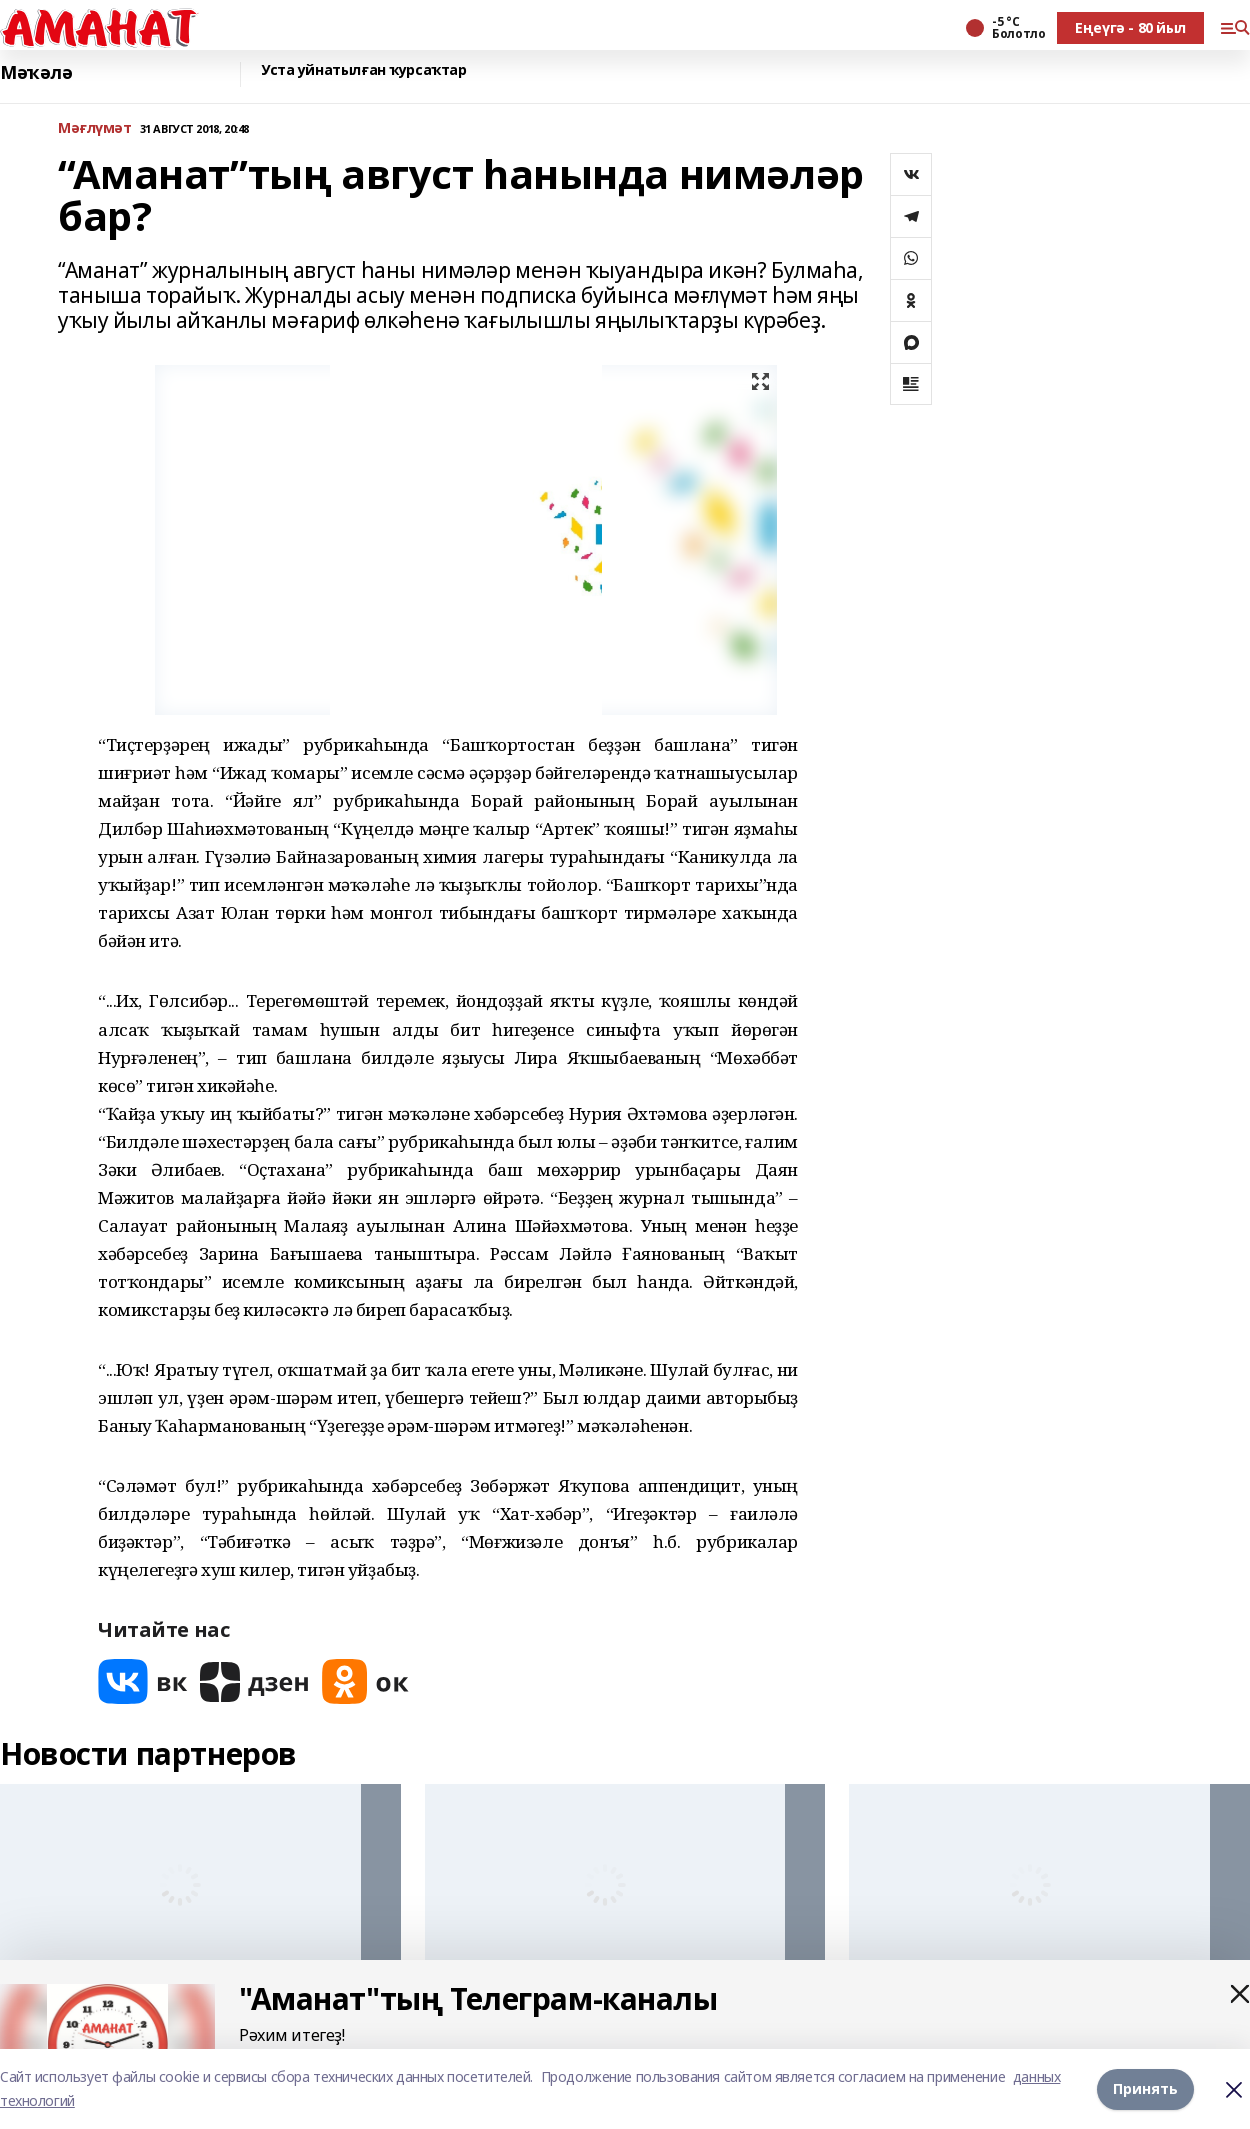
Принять (1145, 2088)
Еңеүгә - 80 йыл (1130, 27)
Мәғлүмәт (95, 128)
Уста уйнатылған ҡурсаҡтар (364, 70)
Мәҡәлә (36, 72)
